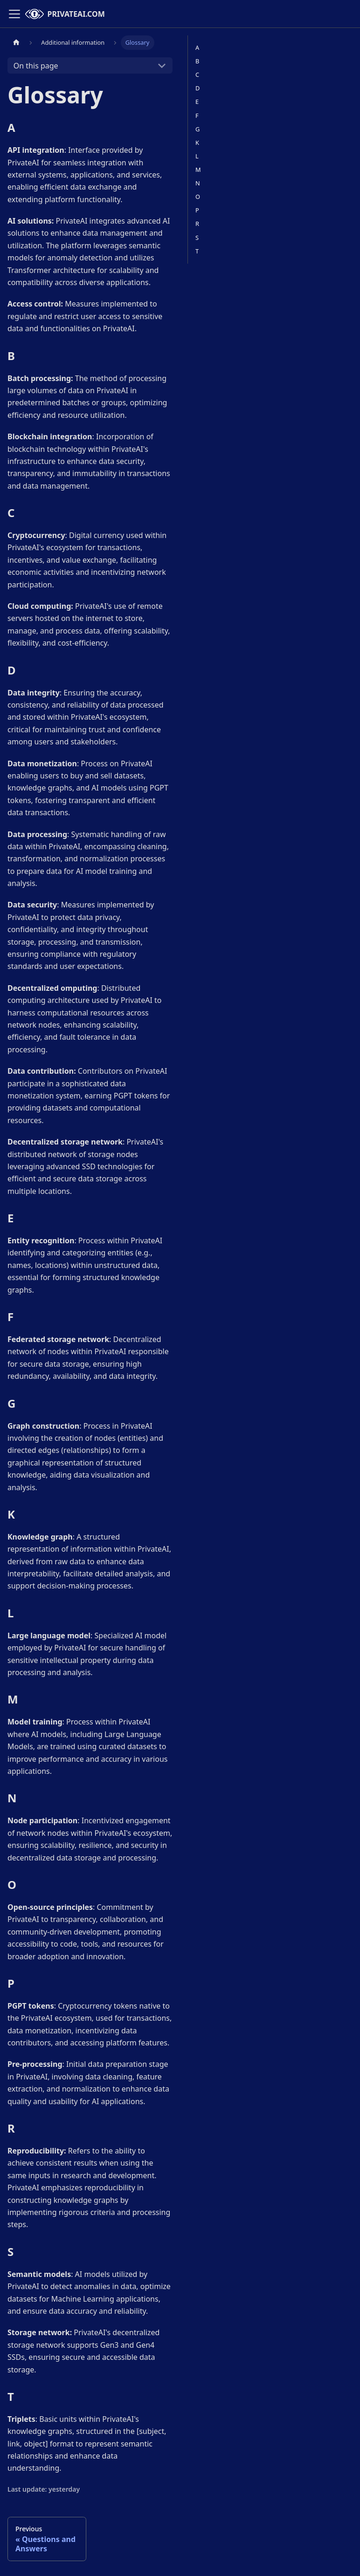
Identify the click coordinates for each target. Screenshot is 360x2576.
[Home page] (16, 42)
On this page (36, 66)
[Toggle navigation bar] (14, 14)
